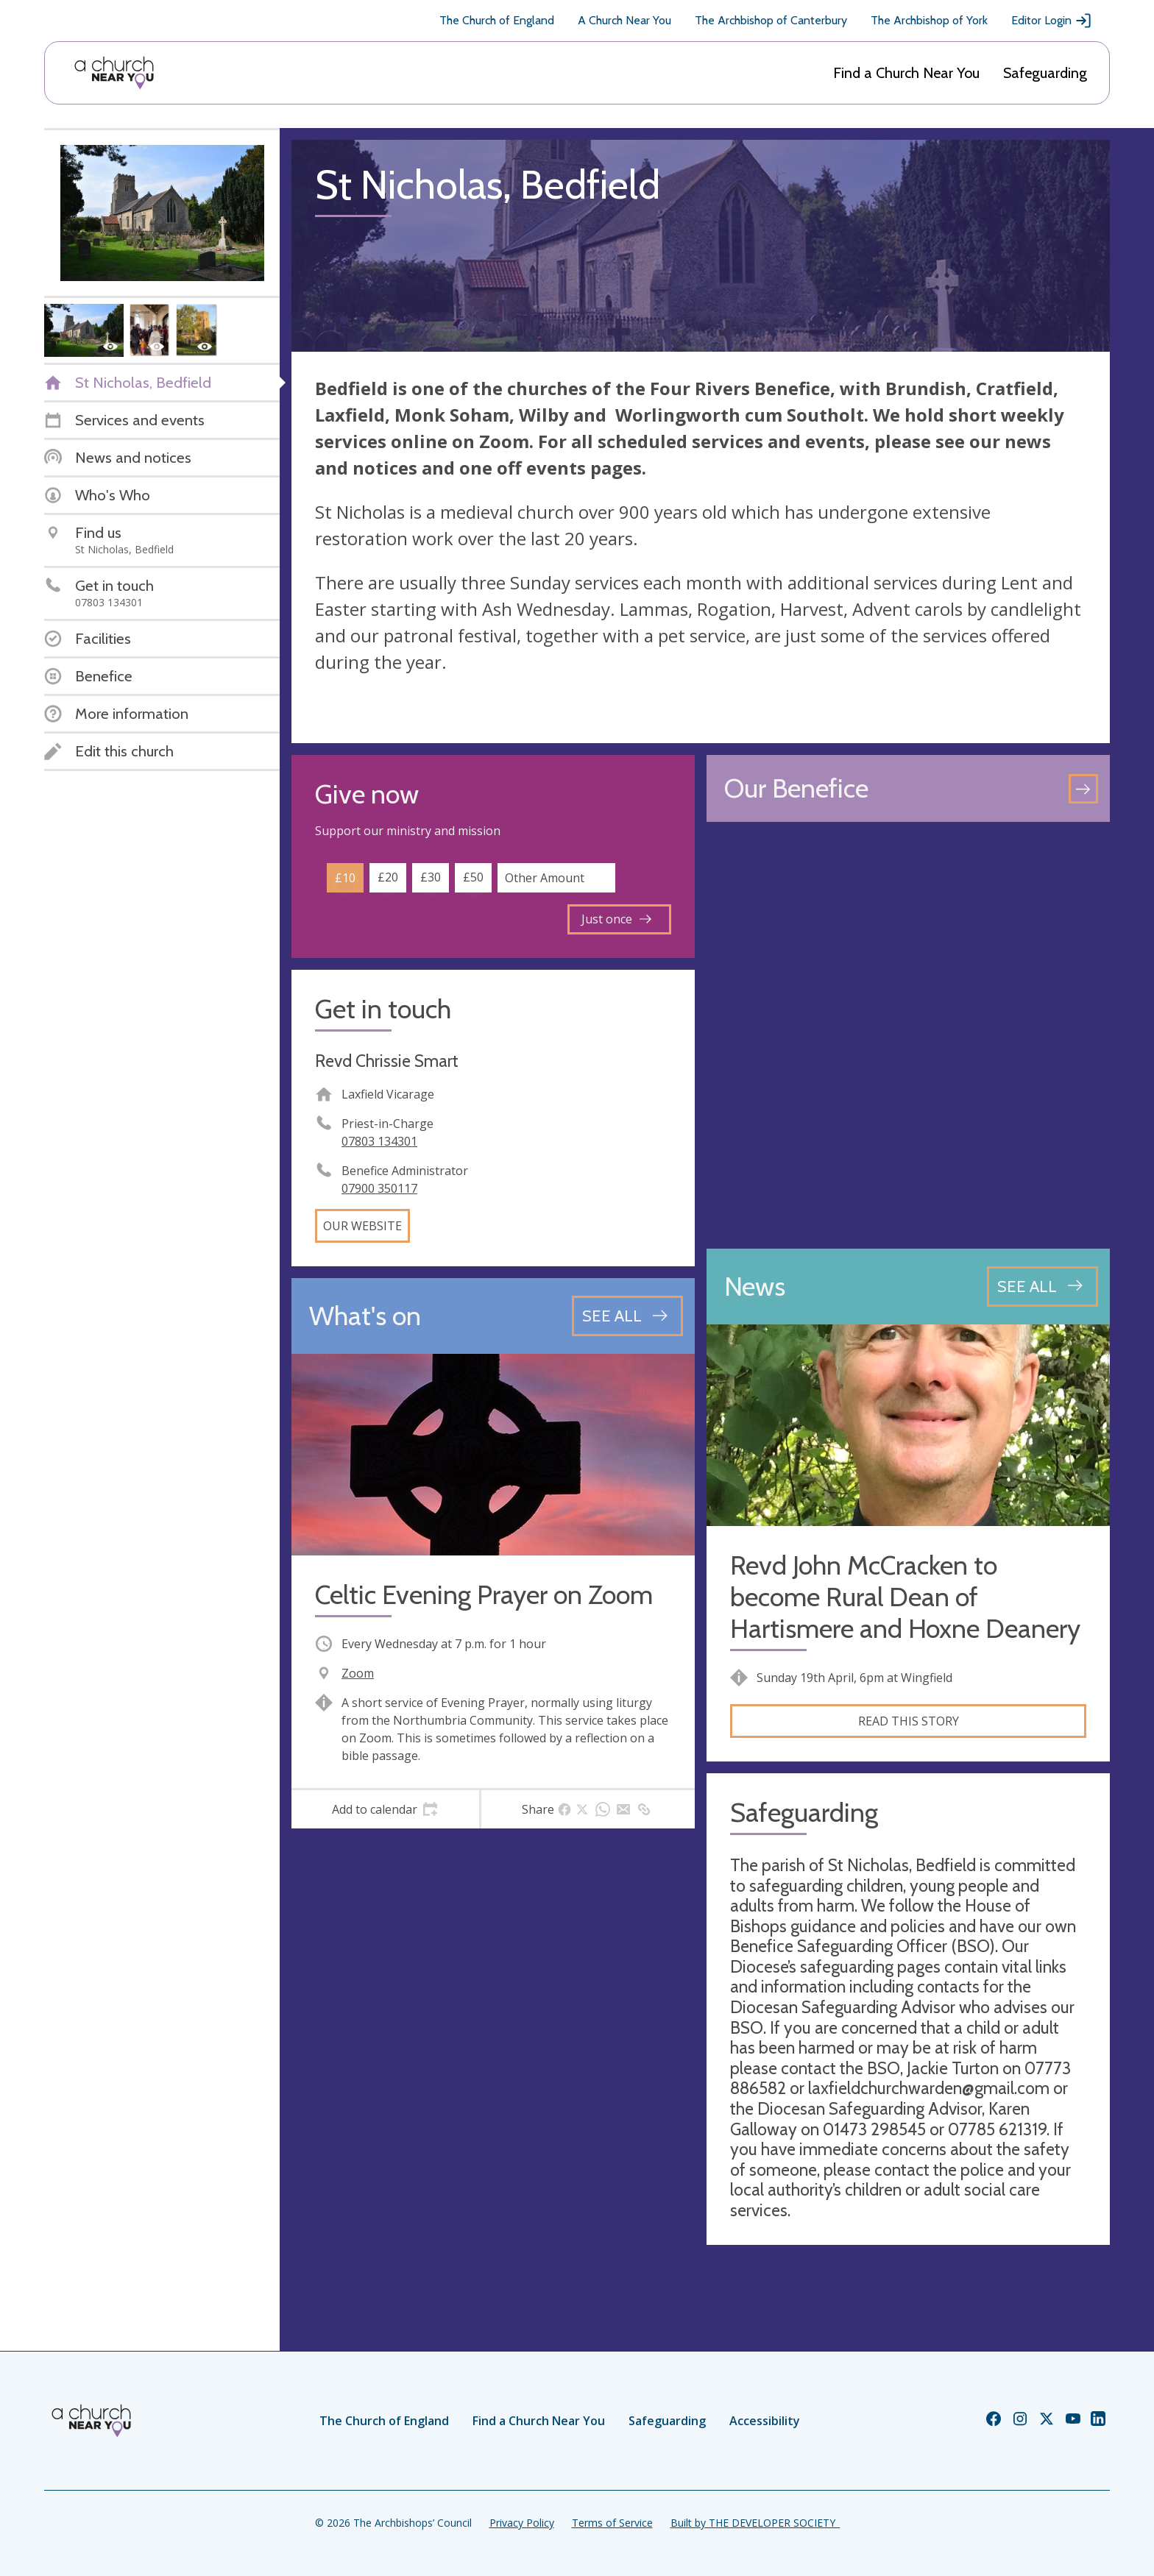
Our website (362, 1226)
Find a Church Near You (906, 73)
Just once (616, 919)
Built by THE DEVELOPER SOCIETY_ (755, 2523)
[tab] (385, 1809)
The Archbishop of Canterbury (771, 20)
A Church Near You (624, 20)
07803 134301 (379, 1141)
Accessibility (764, 2421)
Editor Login (1051, 20)
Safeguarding (1045, 73)
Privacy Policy (521, 2523)
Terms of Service (612, 2523)
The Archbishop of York (929, 20)
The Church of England (496, 20)
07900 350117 (379, 1188)
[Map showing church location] (908, 1035)
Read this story (908, 1721)
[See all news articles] (1042, 1286)
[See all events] (627, 1315)
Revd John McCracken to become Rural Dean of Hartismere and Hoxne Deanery (905, 1597)
